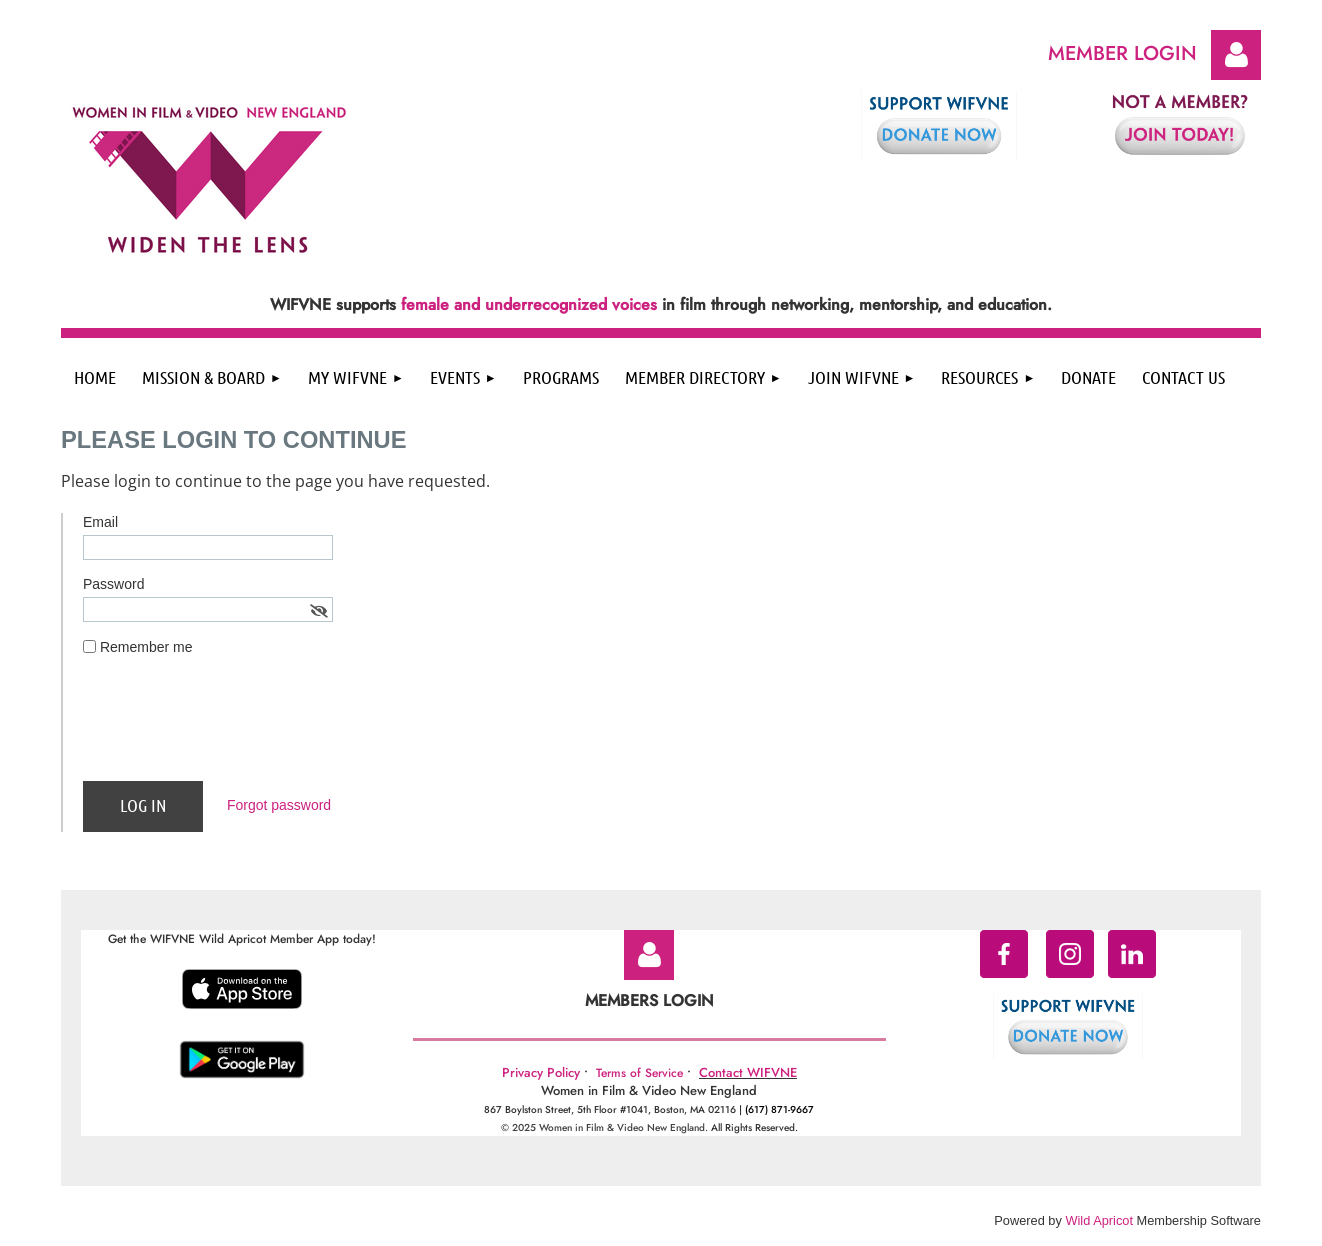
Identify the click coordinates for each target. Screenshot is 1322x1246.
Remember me (146, 647)
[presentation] (235, 727)
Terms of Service (639, 1073)
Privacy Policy (541, 1072)
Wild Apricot (1099, 1220)
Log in (1236, 55)
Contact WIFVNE (748, 1072)
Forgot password (279, 805)
